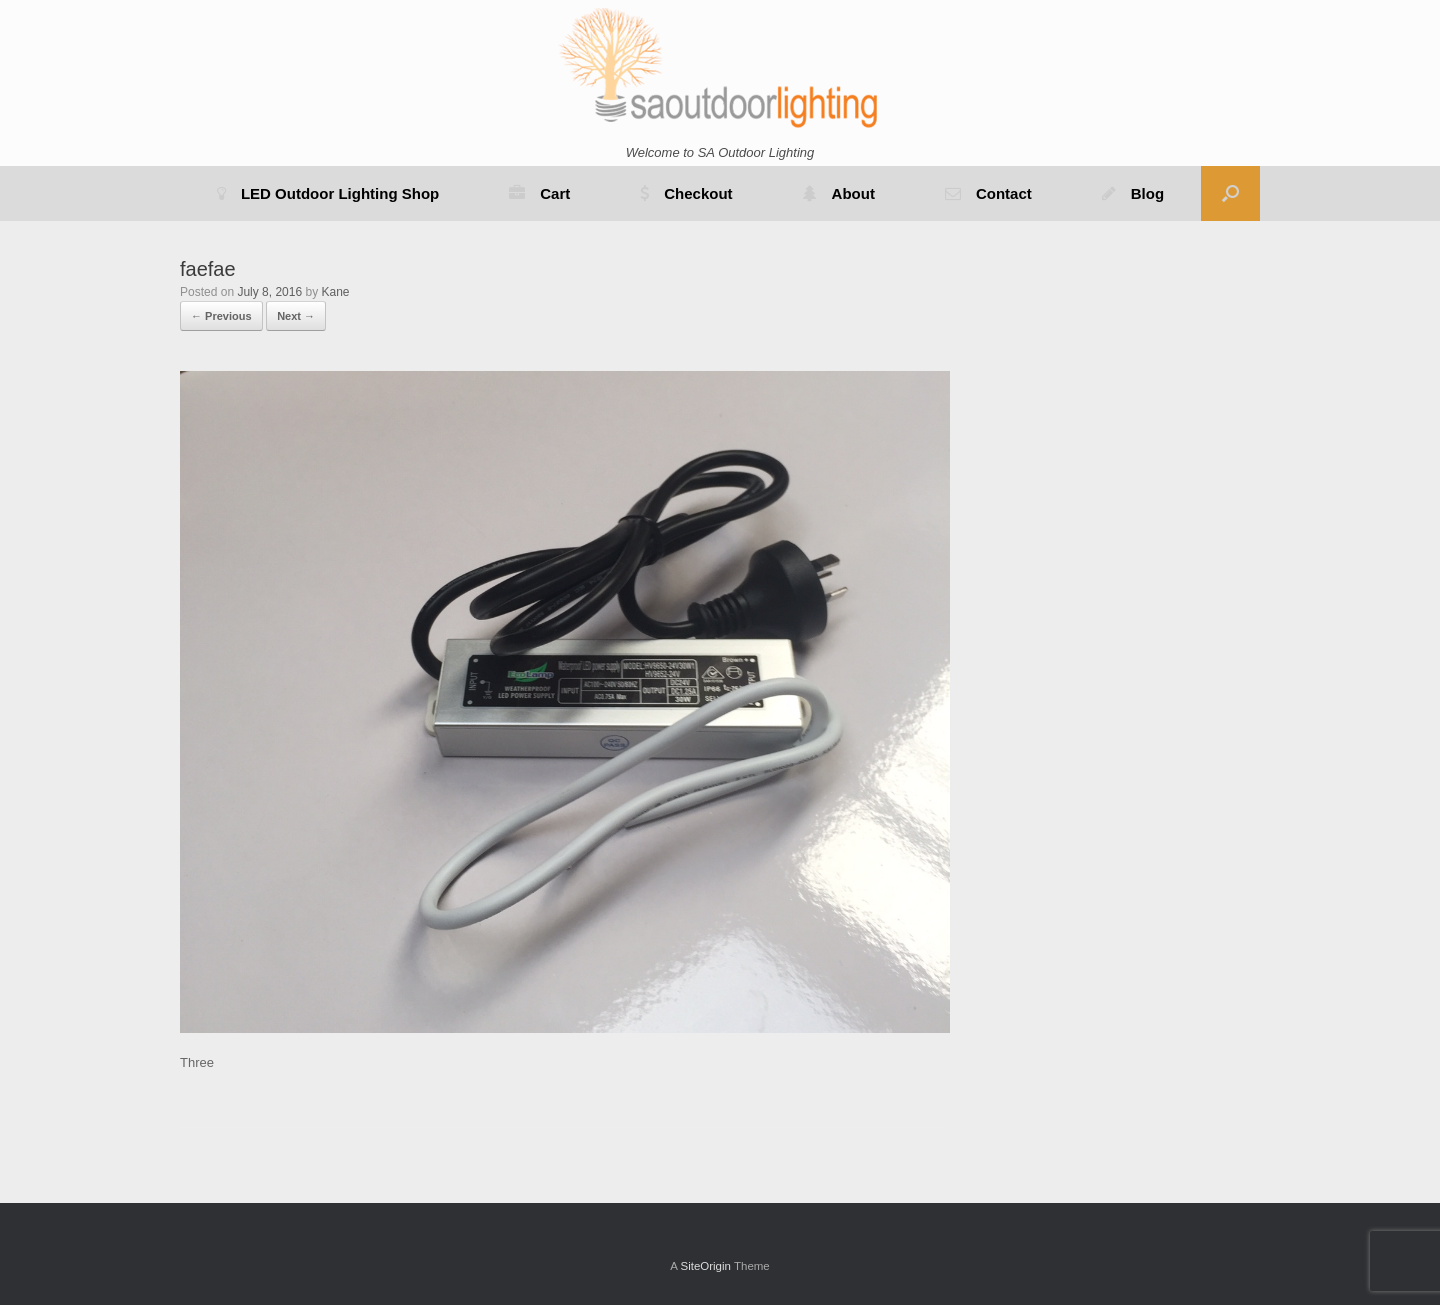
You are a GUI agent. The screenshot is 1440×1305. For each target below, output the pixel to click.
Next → (296, 316)
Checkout (686, 193)
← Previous (221, 316)
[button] (1230, 193)
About (839, 193)
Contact (988, 193)
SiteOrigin (705, 1266)
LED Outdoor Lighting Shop (328, 193)
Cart (539, 193)
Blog (1133, 193)
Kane (335, 292)
